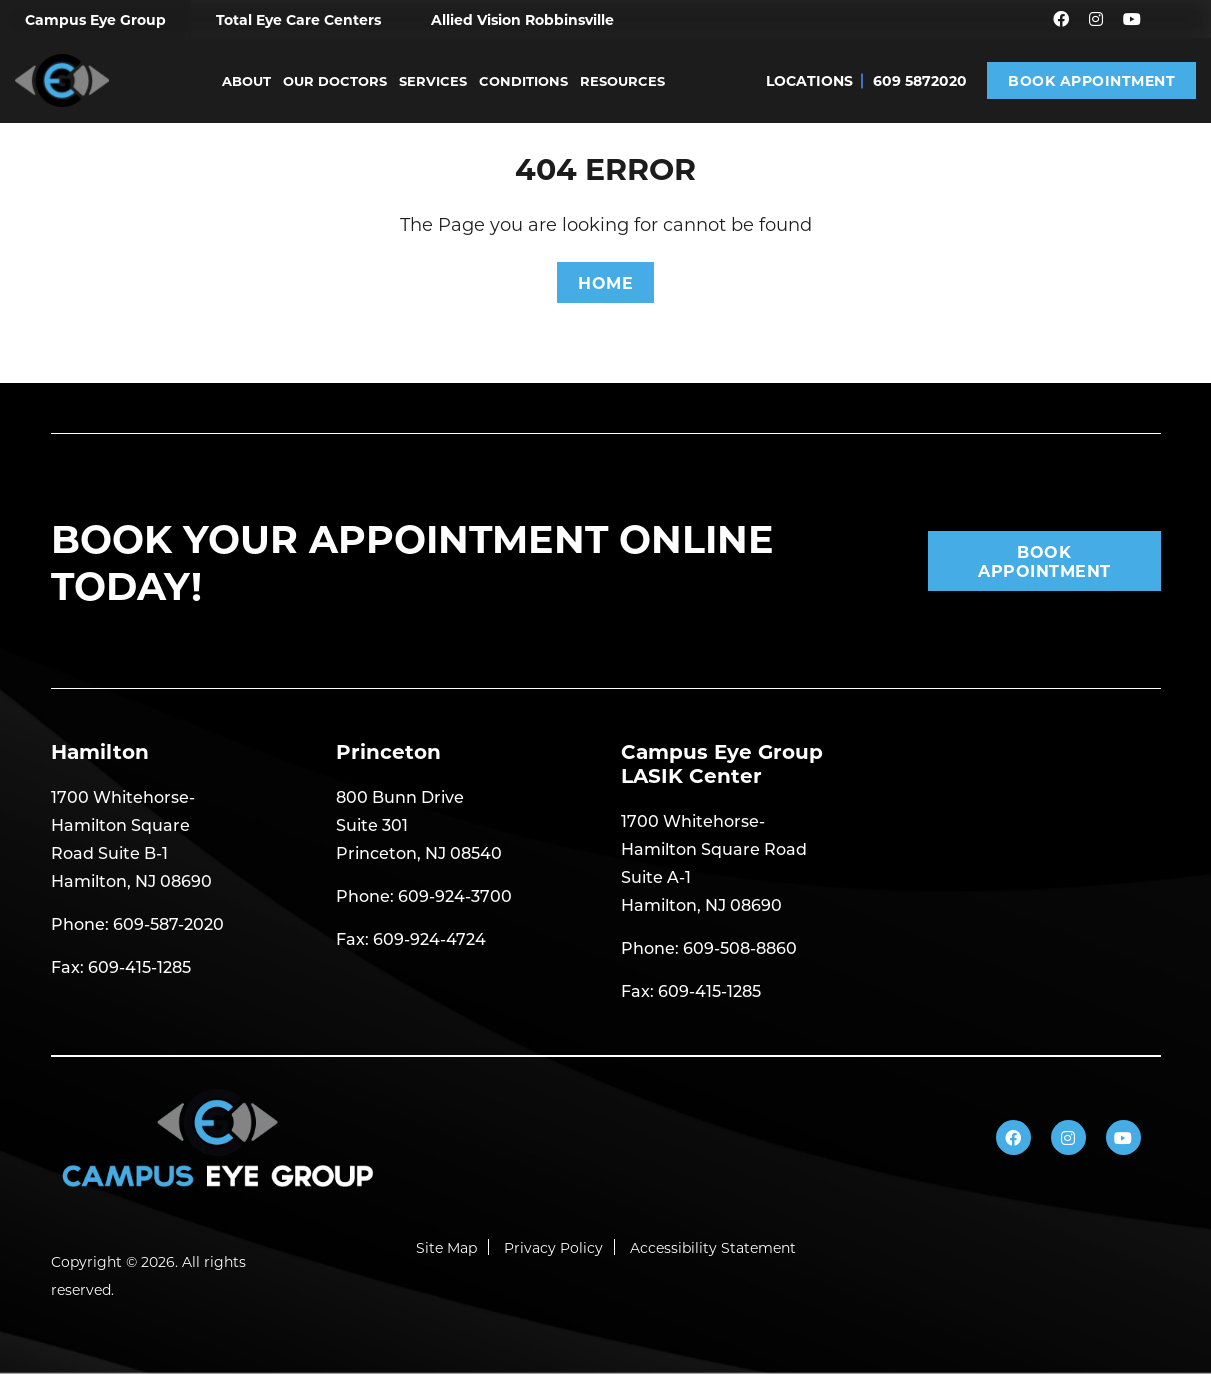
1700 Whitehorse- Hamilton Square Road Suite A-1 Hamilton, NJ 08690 (714, 862)
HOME (605, 282)
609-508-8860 (740, 947)
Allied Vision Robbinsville (522, 19)
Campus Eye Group (95, 19)
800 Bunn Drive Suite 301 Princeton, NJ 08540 (419, 824)
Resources (622, 80)
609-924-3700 (455, 895)
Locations (809, 80)
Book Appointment (1091, 80)
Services (433, 80)
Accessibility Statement (713, 1247)
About (246, 80)
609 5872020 (920, 80)
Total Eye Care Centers (298, 19)
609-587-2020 (168, 923)
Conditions (523, 80)
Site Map (446, 1247)
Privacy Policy (553, 1247)
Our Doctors (335, 80)
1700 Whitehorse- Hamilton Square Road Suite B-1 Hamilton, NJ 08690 (131, 838)
